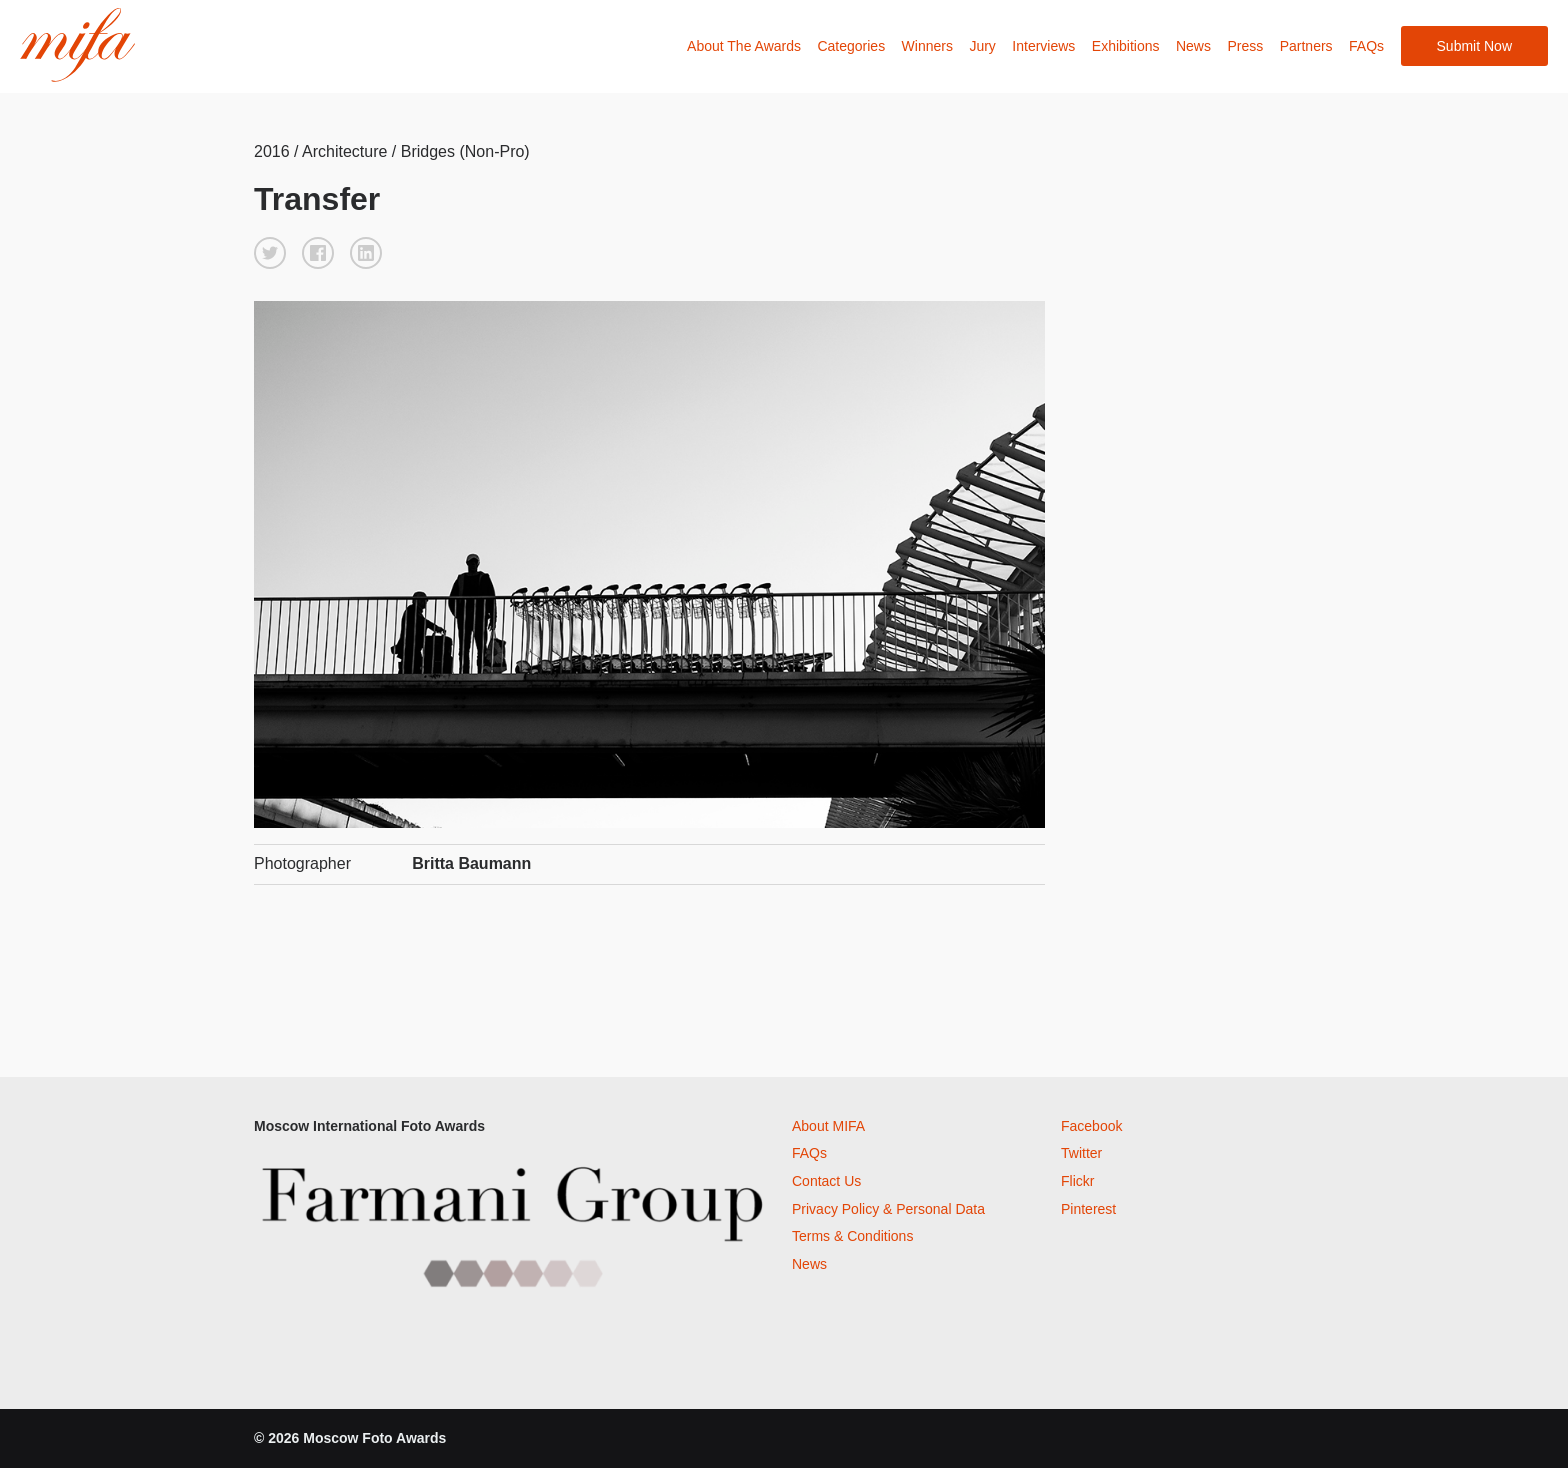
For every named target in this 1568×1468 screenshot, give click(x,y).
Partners (1306, 46)
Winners (927, 46)
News (1193, 46)
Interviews (1043, 46)
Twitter (1081, 1153)
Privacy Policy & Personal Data (888, 1209)
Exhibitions (1126, 46)
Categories (851, 46)
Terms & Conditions (852, 1236)
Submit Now (1474, 46)
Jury (982, 46)
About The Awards (744, 46)
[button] (270, 253)
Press (1245, 46)
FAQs (1366, 46)
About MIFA (828, 1126)
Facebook (1091, 1126)
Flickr (1077, 1181)
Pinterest (1088, 1209)
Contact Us (826, 1181)
